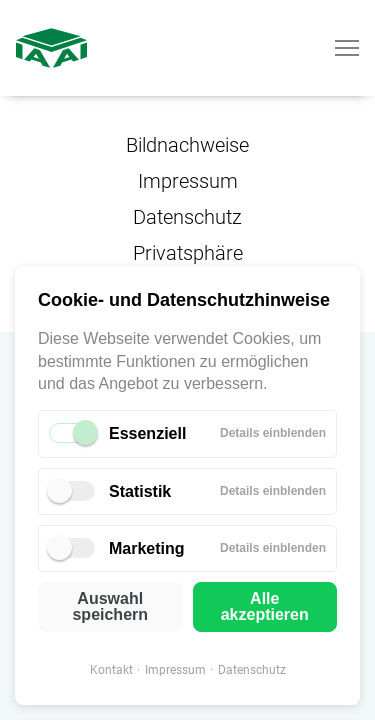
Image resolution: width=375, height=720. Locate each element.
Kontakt (111, 670)
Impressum (175, 670)
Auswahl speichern (110, 606)
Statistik (140, 491)
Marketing (147, 548)
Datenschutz (252, 670)
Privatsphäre (188, 253)
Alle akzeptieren (265, 606)
